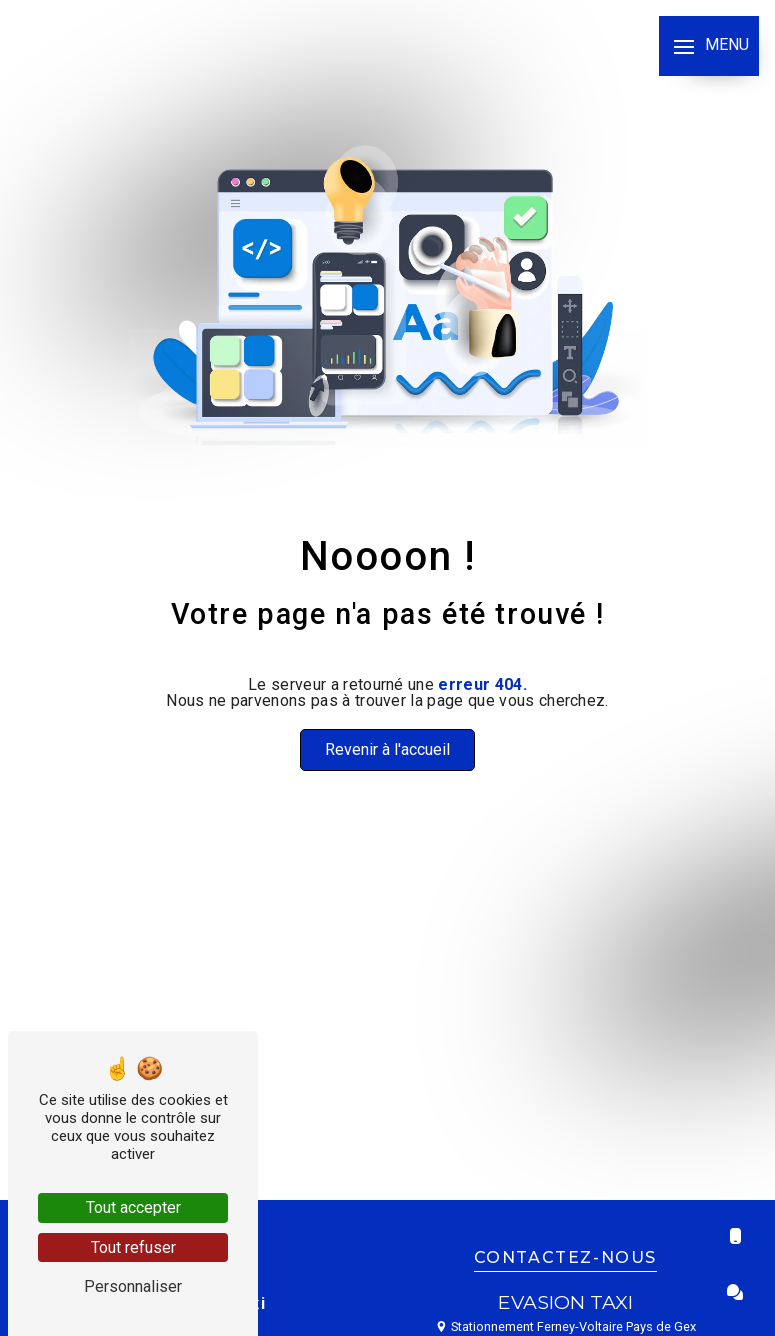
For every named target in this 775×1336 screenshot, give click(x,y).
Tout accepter (133, 1207)
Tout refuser (133, 1247)
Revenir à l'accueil (387, 749)
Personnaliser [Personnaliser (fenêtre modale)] (133, 1286)
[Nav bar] (709, 46)
